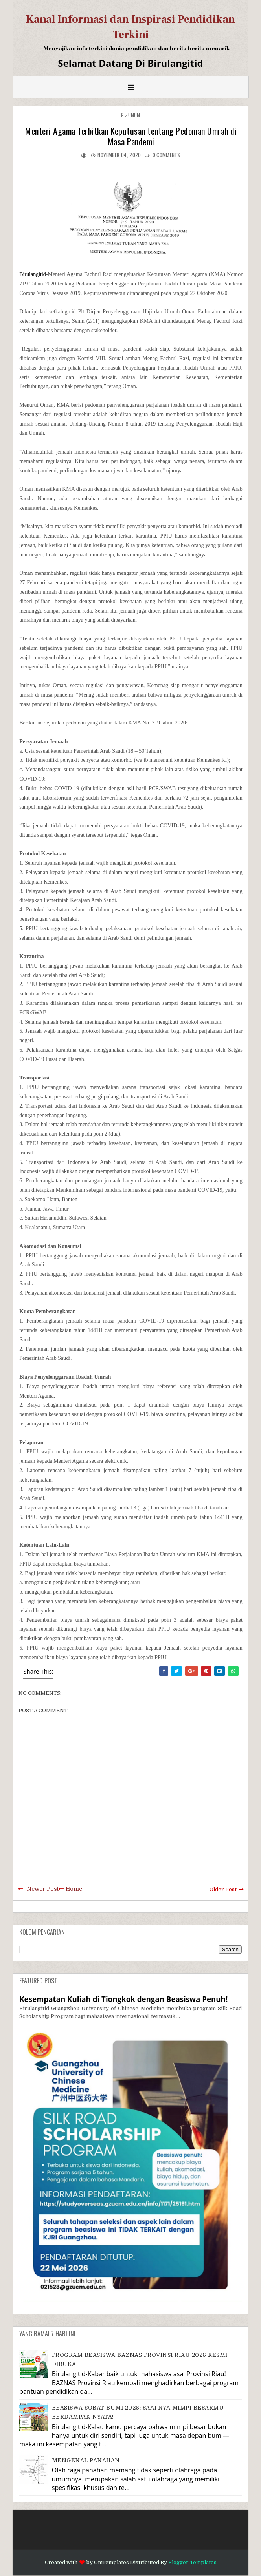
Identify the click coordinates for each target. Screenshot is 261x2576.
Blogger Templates (192, 2562)
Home (74, 1889)
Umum (134, 115)
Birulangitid (32, 274)
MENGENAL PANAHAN (86, 2460)
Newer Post (43, 1889)
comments (166, 155)
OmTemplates (111, 2562)
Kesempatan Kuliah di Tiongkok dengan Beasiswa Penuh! (123, 1999)
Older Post (223, 1889)
